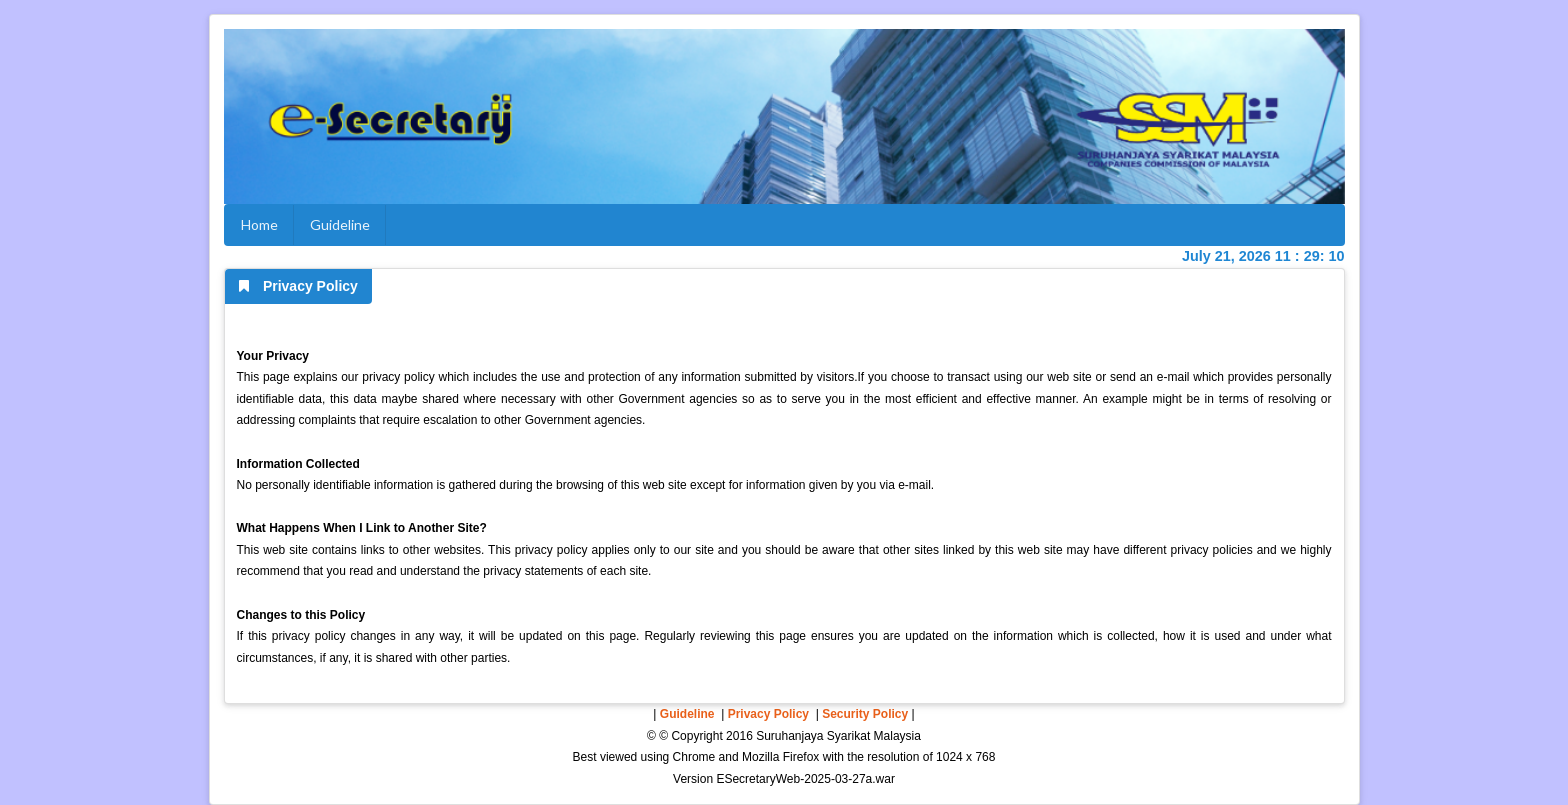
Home (259, 224)
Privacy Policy (768, 714)
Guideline (340, 224)
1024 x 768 (965, 757)
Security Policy (865, 714)
